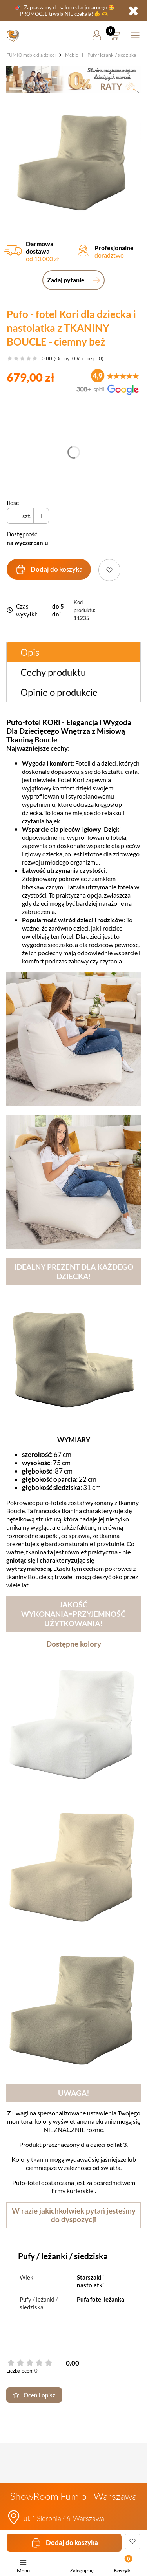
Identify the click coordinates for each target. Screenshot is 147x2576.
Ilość (13, 502)
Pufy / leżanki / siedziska (111, 55)
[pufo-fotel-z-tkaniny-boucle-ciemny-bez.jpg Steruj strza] (73, 161)
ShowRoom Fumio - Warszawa (73, 2496)
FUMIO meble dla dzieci (31, 55)
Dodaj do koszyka (49, 569)
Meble (71, 55)
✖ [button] (133, 10)
